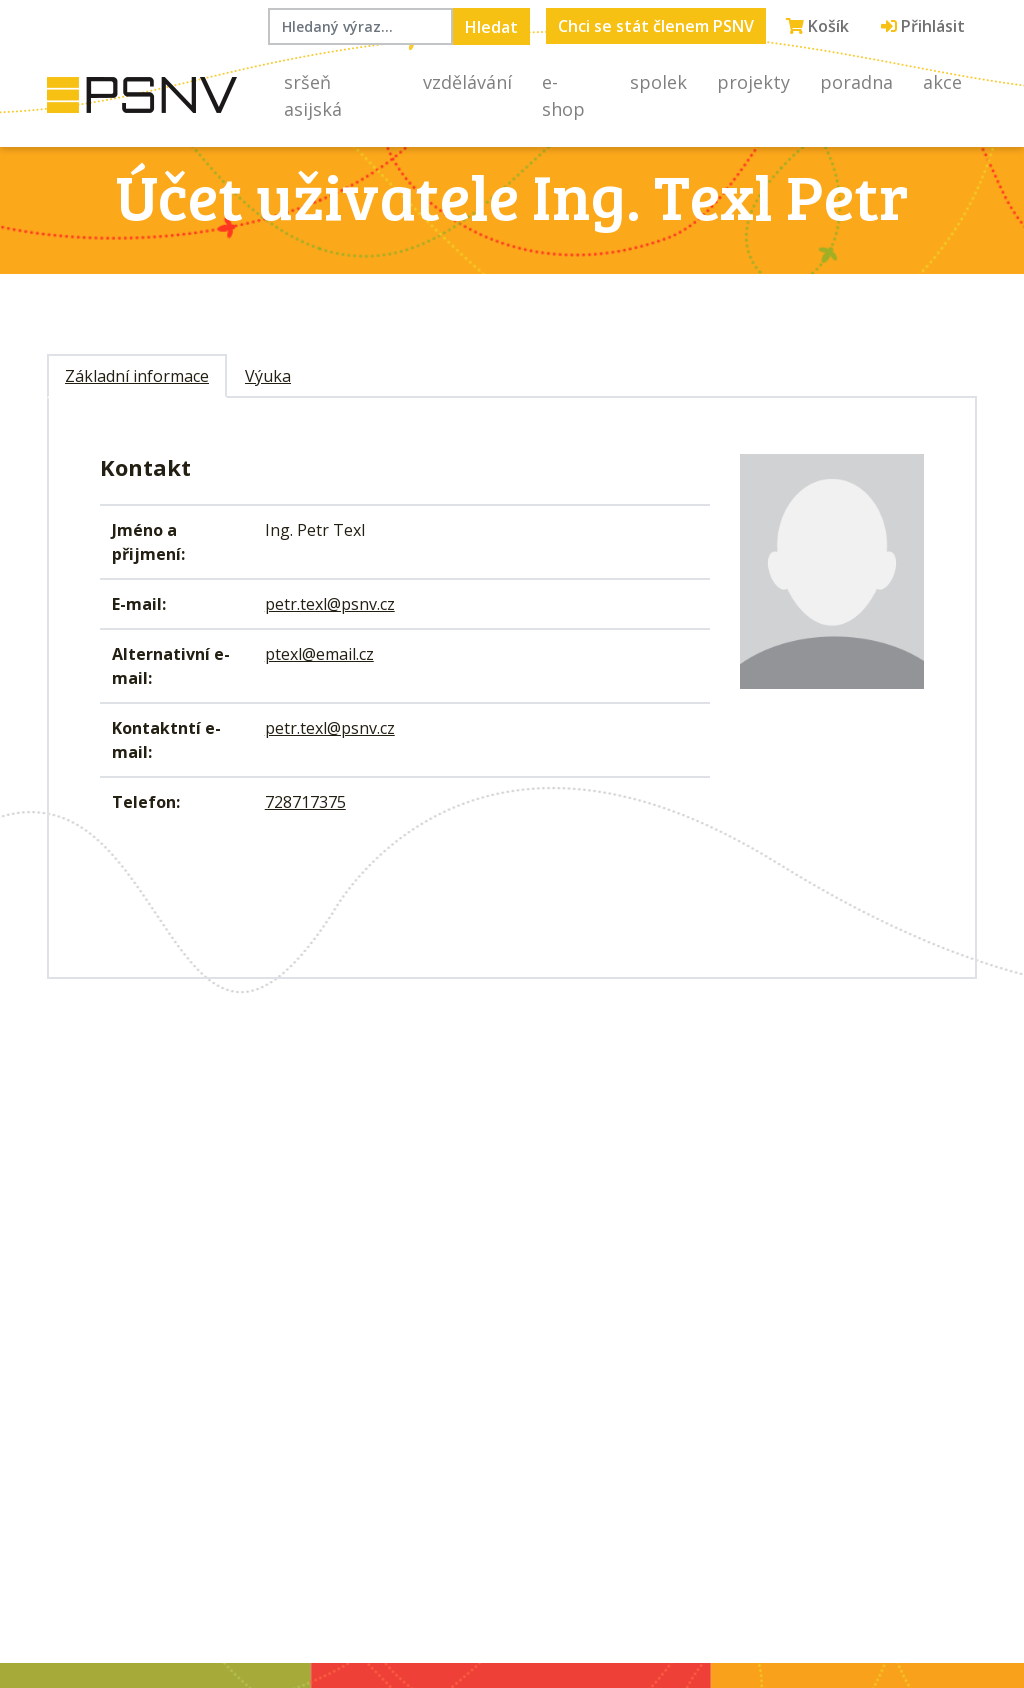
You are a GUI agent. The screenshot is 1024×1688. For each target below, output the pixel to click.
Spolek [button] (658, 82)
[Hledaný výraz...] (360, 26)
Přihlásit (923, 26)
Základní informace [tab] (137, 376)
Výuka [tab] (268, 376)
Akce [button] (942, 82)
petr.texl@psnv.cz (330, 604)
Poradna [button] (856, 82)
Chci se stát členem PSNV (656, 26)
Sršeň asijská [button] (313, 95)
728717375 (305, 802)
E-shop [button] (563, 95)
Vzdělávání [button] (467, 82)
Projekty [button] (753, 82)
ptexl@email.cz (319, 654)
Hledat (491, 27)
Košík (817, 26)
